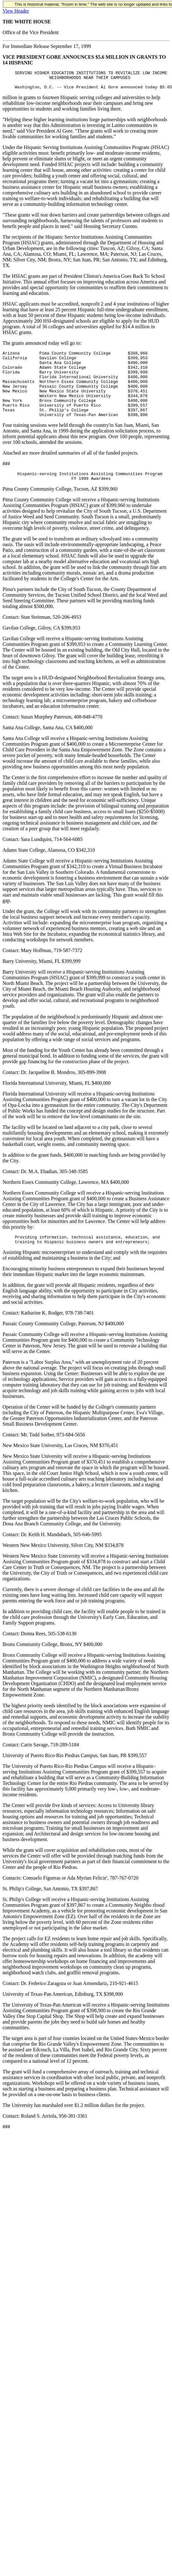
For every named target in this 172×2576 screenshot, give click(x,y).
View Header (16, 11)
